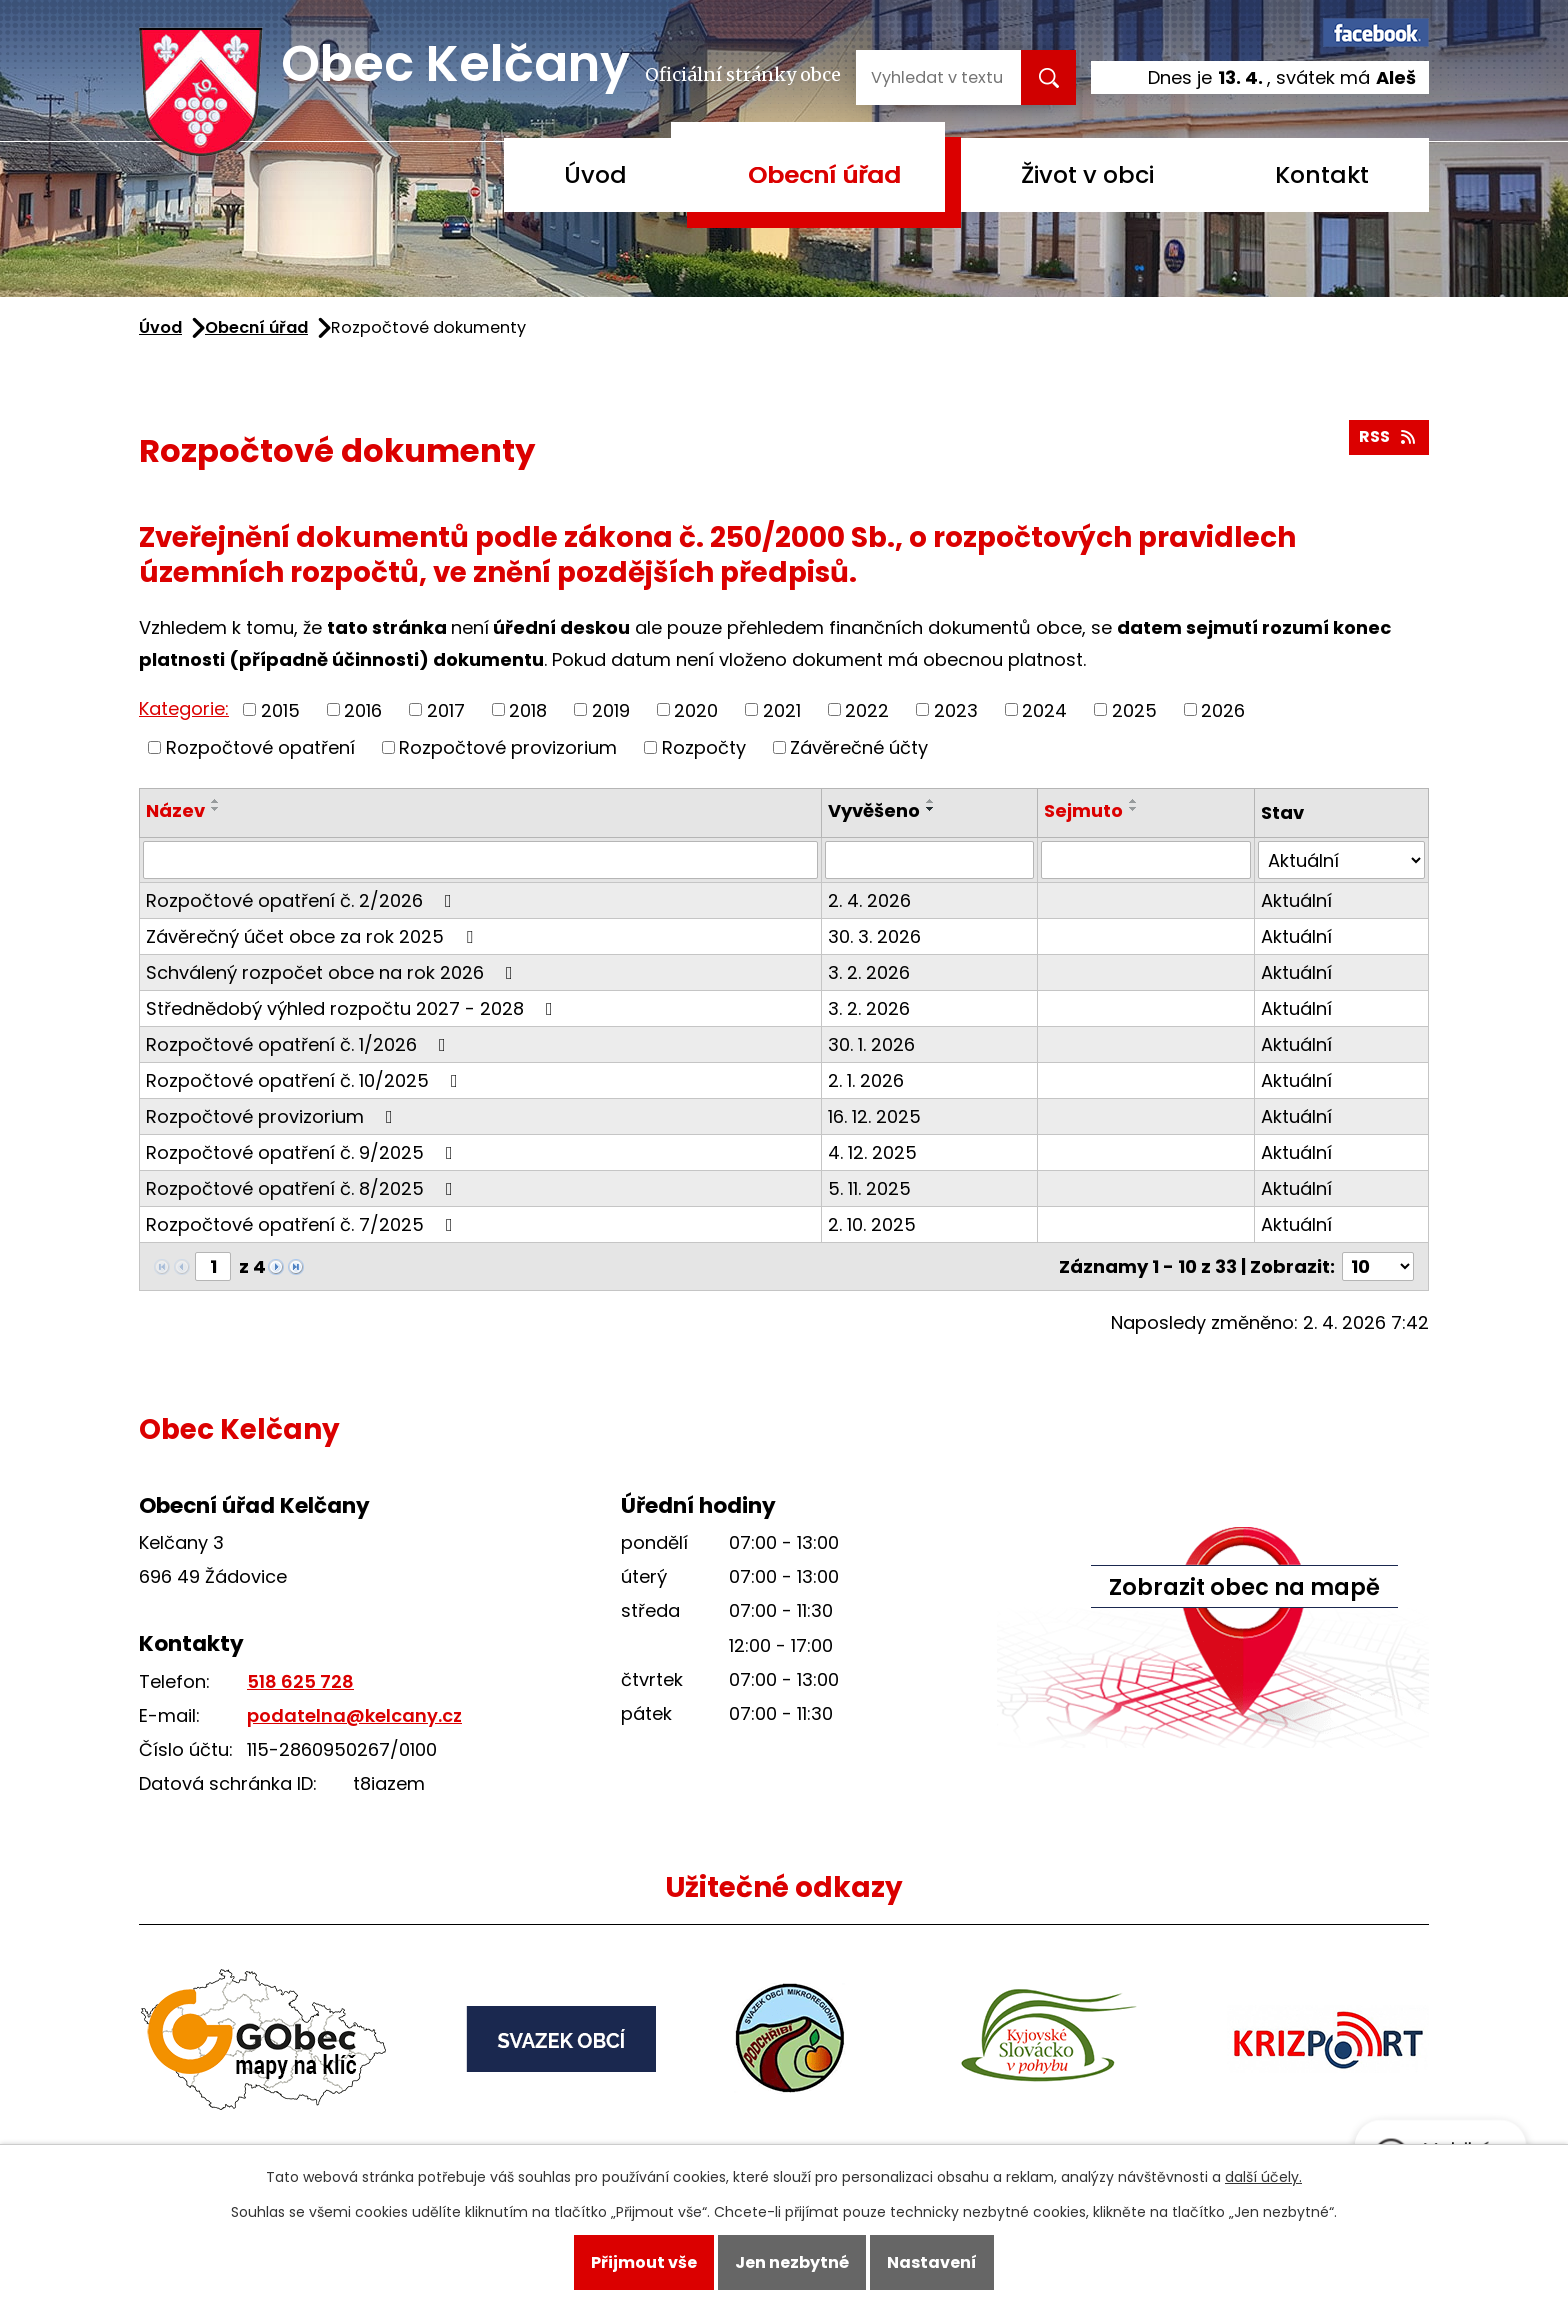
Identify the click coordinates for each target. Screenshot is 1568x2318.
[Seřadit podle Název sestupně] (216, 809)
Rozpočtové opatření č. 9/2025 (303, 1152)
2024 (1044, 709)
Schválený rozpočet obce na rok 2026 (333, 972)
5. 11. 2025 (869, 1188)
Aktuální (1296, 900)
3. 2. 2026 (869, 972)
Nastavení (932, 2262)
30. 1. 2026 (871, 1044)
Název (175, 810)
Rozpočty (704, 747)
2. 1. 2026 (866, 1080)
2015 (280, 709)
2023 (956, 709)
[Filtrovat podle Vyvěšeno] (930, 860)
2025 (1134, 709)
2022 (867, 709)
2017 (446, 709)
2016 (363, 709)
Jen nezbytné (792, 2262)
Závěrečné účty (859, 747)
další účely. (1263, 2177)
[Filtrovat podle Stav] (1341, 860)
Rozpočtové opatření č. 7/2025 (303, 1224)
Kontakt (1322, 174)
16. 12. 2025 (874, 1116)
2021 (782, 709)
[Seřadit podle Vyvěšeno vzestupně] (931, 801)
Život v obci (1087, 174)
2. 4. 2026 (869, 900)
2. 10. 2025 (872, 1224)
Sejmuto (1083, 810)
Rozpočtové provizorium (508, 747)
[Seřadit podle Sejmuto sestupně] (1134, 809)
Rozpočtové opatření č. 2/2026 (303, 900)
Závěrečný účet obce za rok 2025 (313, 936)
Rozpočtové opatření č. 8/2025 (303, 1188)
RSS (1388, 436)
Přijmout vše (644, 2262)
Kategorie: (184, 708)
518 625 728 (300, 1681)
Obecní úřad (824, 174)
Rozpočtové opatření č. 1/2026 (300, 1044)
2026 (1223, 709)
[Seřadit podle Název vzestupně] (216, 801)
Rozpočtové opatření (260, 747)
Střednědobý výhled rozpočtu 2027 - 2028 (353, 1008)
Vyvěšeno (874, 810)
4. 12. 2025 (872, 1152)
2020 (696, 709)
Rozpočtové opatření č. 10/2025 (306, 1080)
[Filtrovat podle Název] (480, 860)
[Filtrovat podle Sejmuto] (1146, 860)
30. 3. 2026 (874, 936)
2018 (528, 709)
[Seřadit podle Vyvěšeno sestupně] (931, 809)
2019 (611, 709)
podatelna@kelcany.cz (354, 1715)
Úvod (595, 174)
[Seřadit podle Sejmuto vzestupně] (1134, 801)
